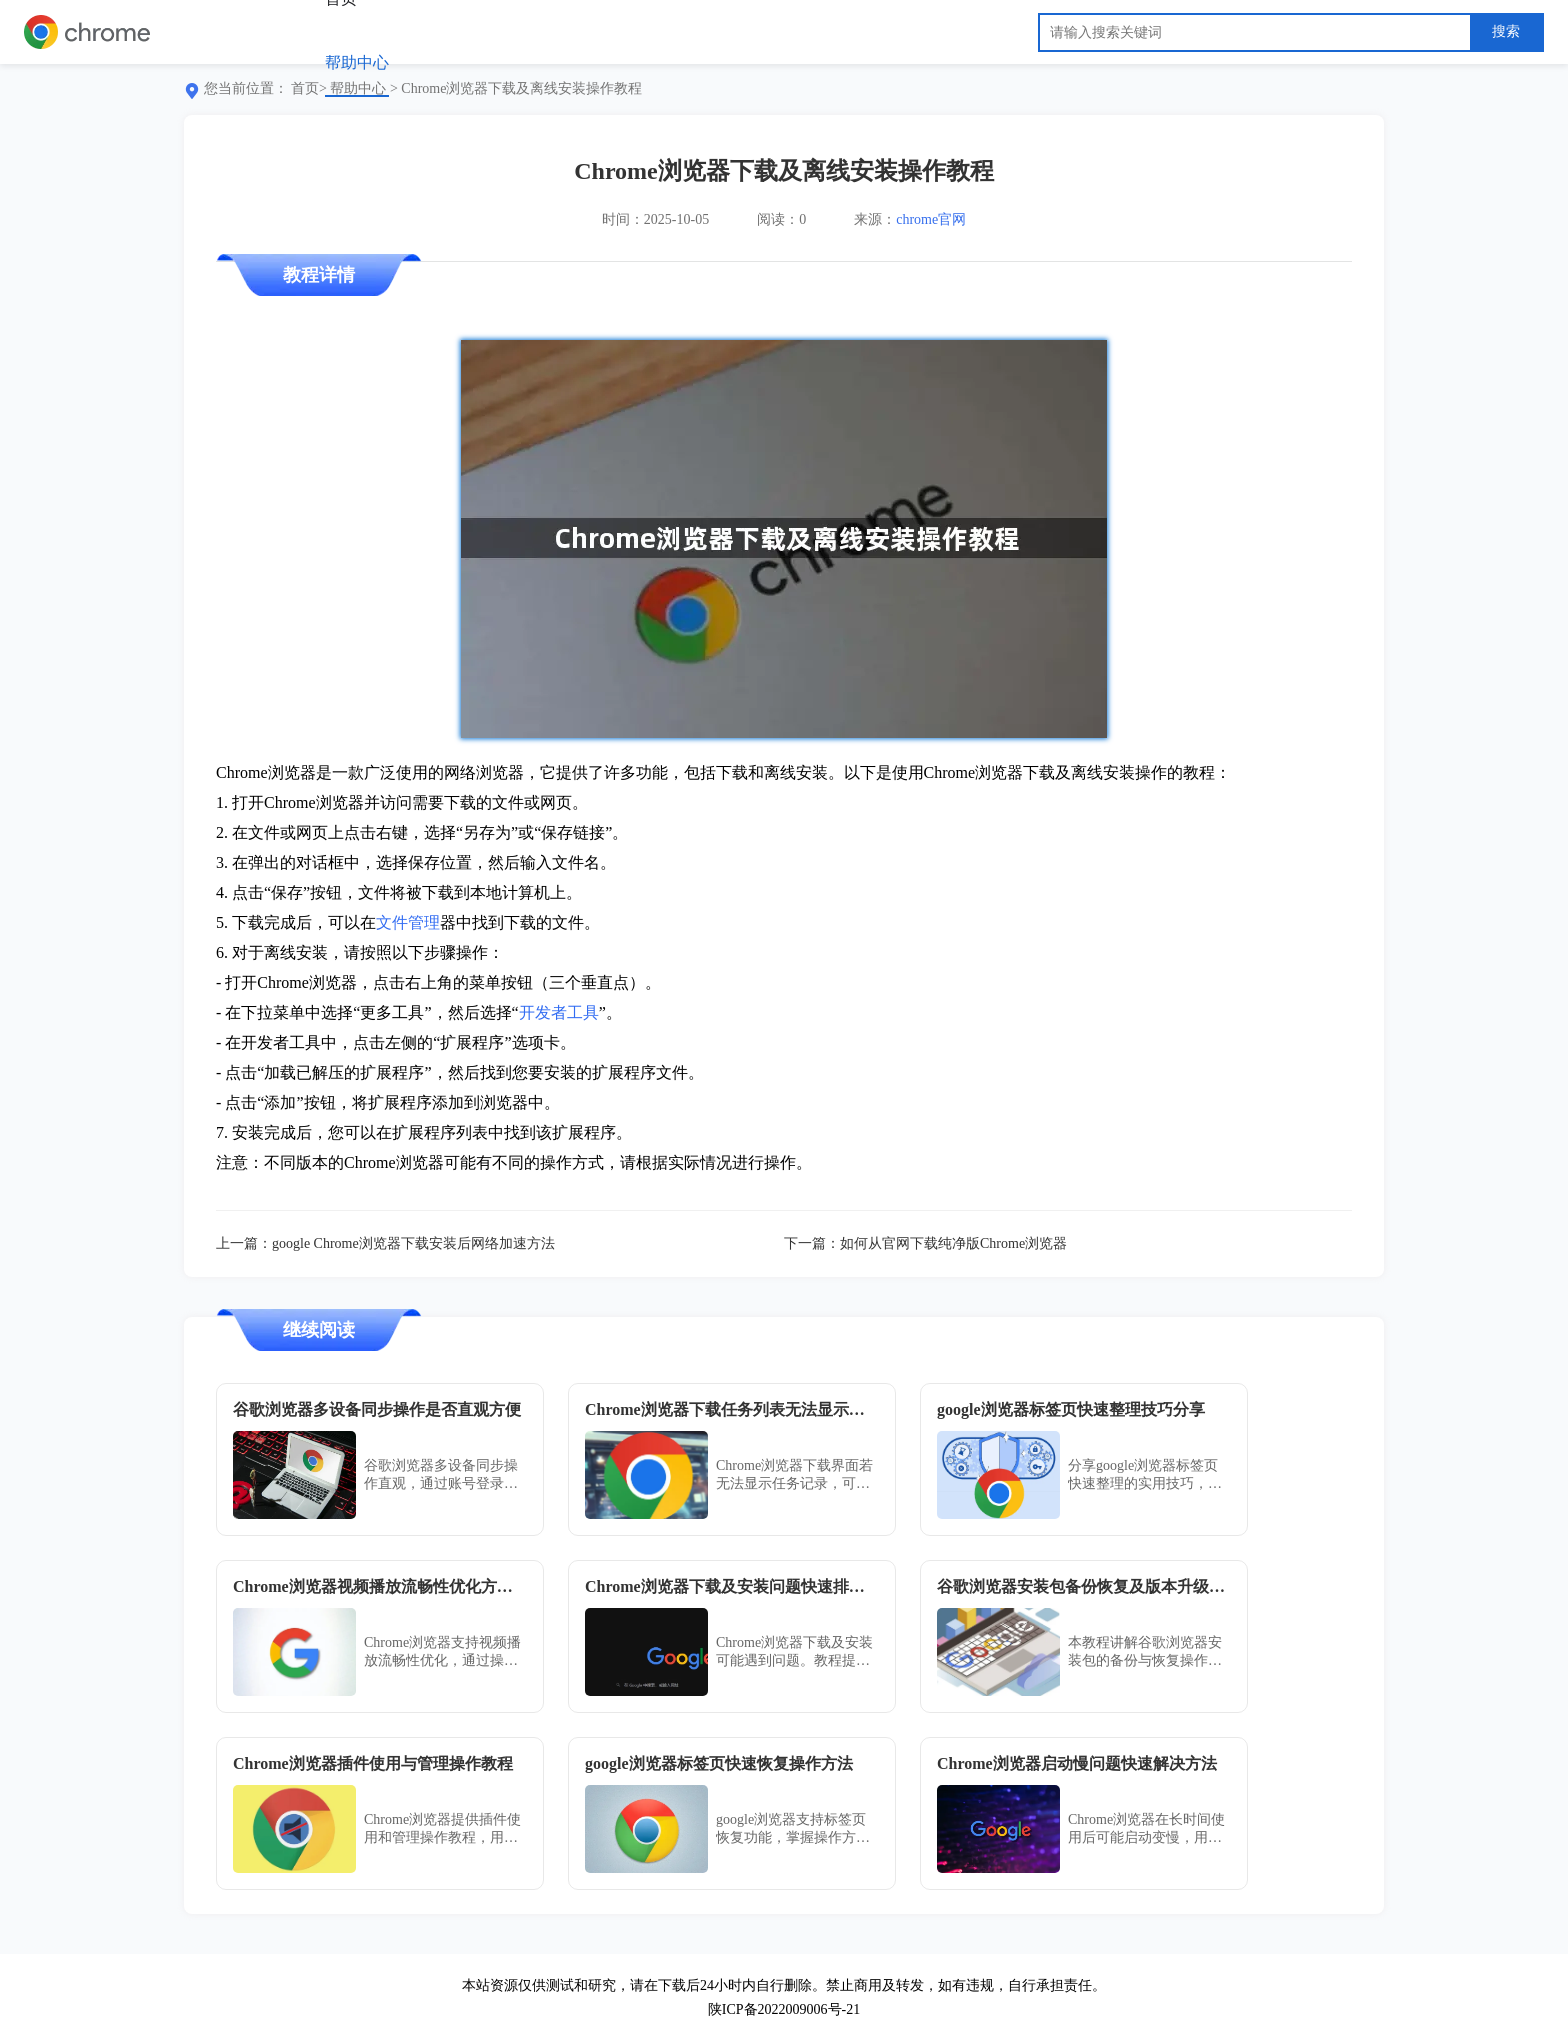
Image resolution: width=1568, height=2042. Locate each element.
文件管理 (408, 922)
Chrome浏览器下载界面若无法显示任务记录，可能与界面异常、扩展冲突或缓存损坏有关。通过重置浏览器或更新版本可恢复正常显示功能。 (794, 1475)
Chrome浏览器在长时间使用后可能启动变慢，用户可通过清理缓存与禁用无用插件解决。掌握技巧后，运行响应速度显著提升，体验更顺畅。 (1146, 1829)
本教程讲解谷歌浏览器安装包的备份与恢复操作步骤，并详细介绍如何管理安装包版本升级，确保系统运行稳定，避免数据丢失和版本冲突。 (1145, 1652)
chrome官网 (931, 219)
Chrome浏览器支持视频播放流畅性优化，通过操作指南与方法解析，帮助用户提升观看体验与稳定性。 (442, 1652)
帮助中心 (357, 62)
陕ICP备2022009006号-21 (784, 2009)
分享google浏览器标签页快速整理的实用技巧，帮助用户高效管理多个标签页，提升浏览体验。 (1145, 1475)
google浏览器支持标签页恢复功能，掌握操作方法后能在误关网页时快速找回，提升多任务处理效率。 (793, 1829)
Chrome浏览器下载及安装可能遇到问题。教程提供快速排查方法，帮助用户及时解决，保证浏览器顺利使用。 (794, 1652)
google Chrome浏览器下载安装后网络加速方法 (413, 1243)
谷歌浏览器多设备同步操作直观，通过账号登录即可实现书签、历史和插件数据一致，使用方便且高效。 (441, 1475)
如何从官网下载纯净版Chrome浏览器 (953, 1243)
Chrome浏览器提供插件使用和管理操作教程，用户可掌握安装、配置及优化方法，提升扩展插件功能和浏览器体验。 (442, 1829)
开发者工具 (559, 1012)
